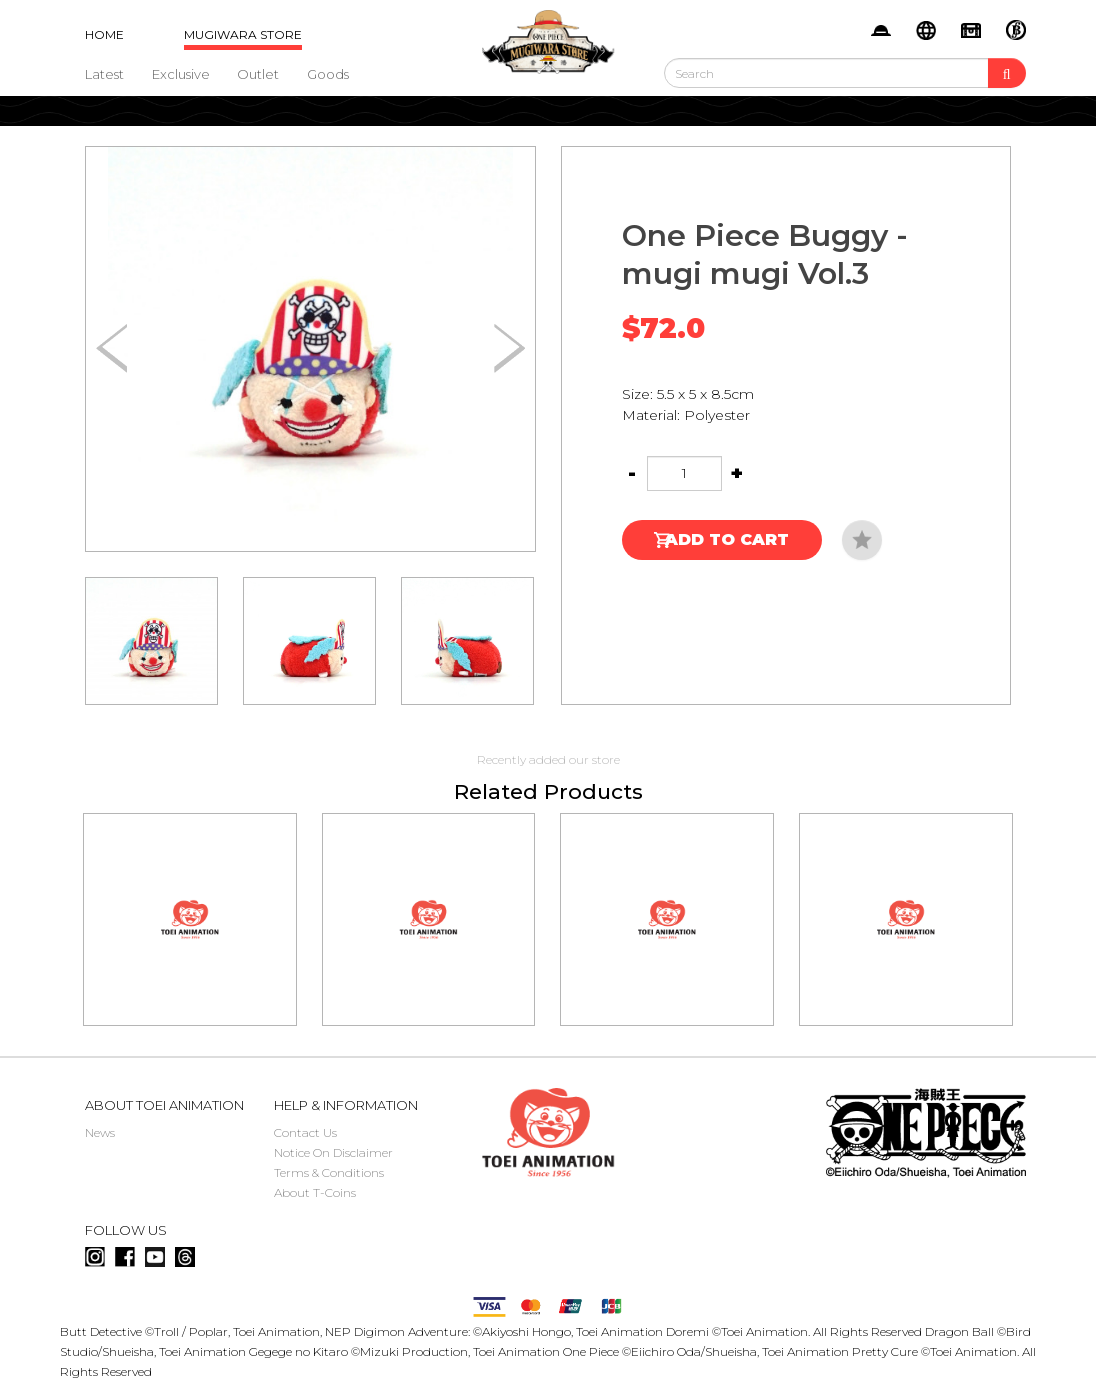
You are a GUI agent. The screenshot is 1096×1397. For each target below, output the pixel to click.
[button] (509, 349)
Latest (104, 74)
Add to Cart (727, 539)
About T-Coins (315, 1192)
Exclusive (181, 74)
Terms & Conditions (329, 1172)
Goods (328, 74)
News (100, 1132)
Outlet (258, 74)
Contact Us (305, 1132)
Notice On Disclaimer (333, 1152)
